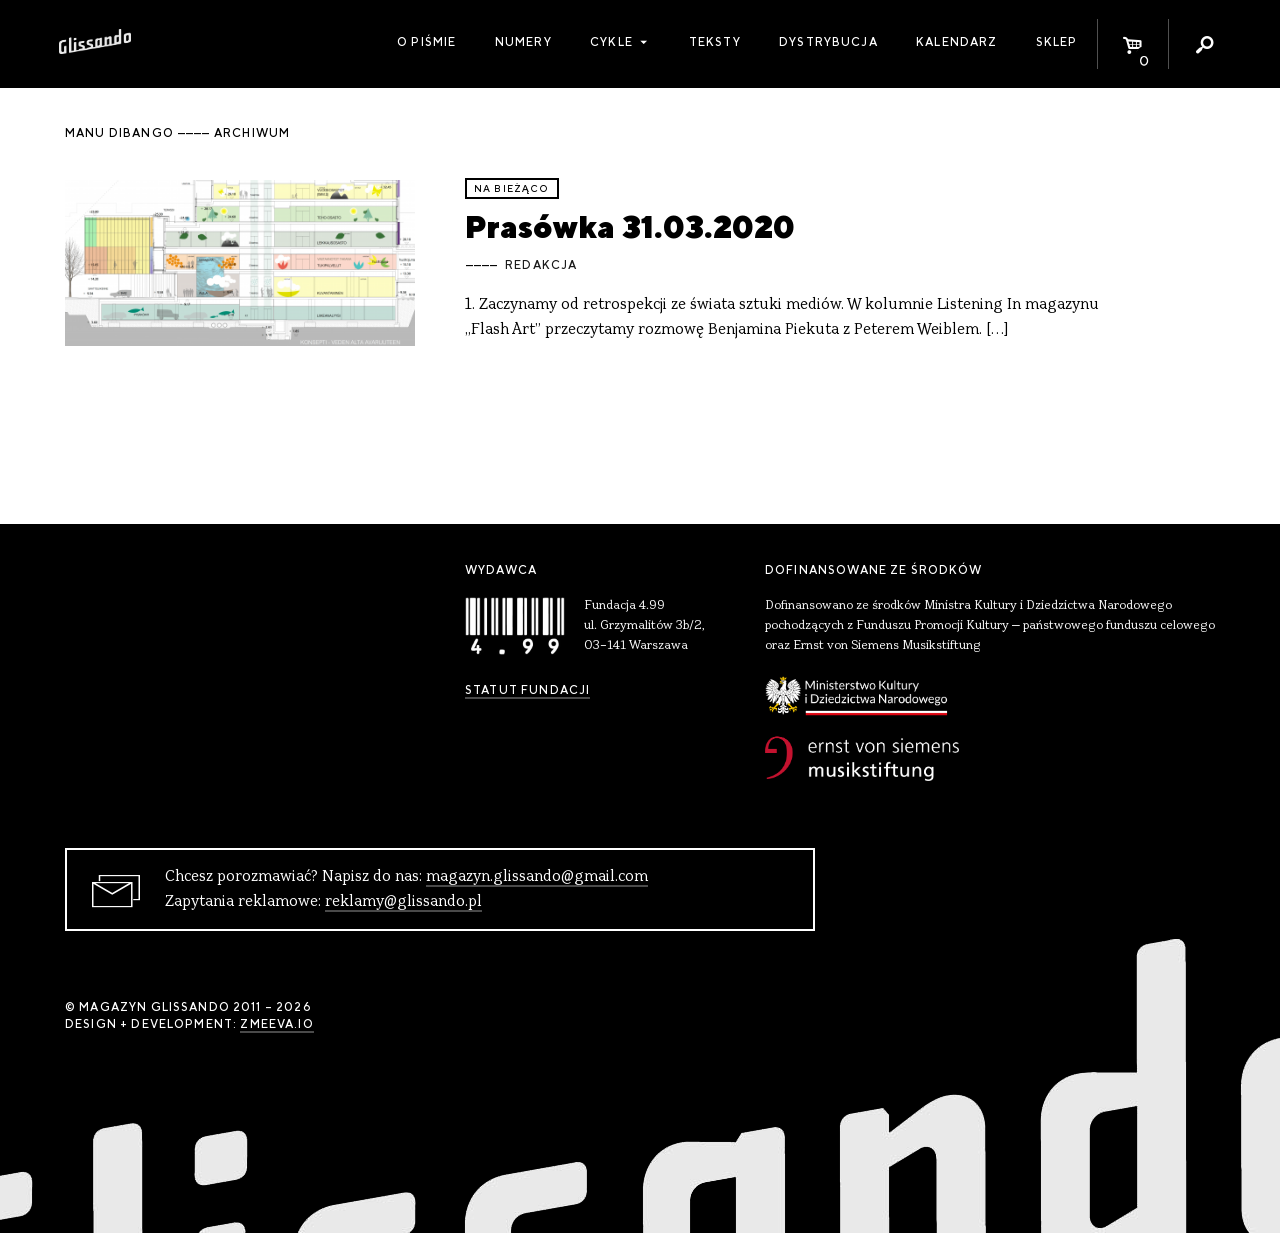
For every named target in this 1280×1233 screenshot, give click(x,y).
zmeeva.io (276, 1024)
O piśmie (426, 42)
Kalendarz (956, 42)
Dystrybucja (828, 42)
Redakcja (541, 265)
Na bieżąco (512, 188)
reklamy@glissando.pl (403, 902)
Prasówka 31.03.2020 (630, 226)
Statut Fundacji (527, 690)
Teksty (715, 42)
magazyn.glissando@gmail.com (537, 877)
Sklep (1057, 42)
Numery (523, 42)
